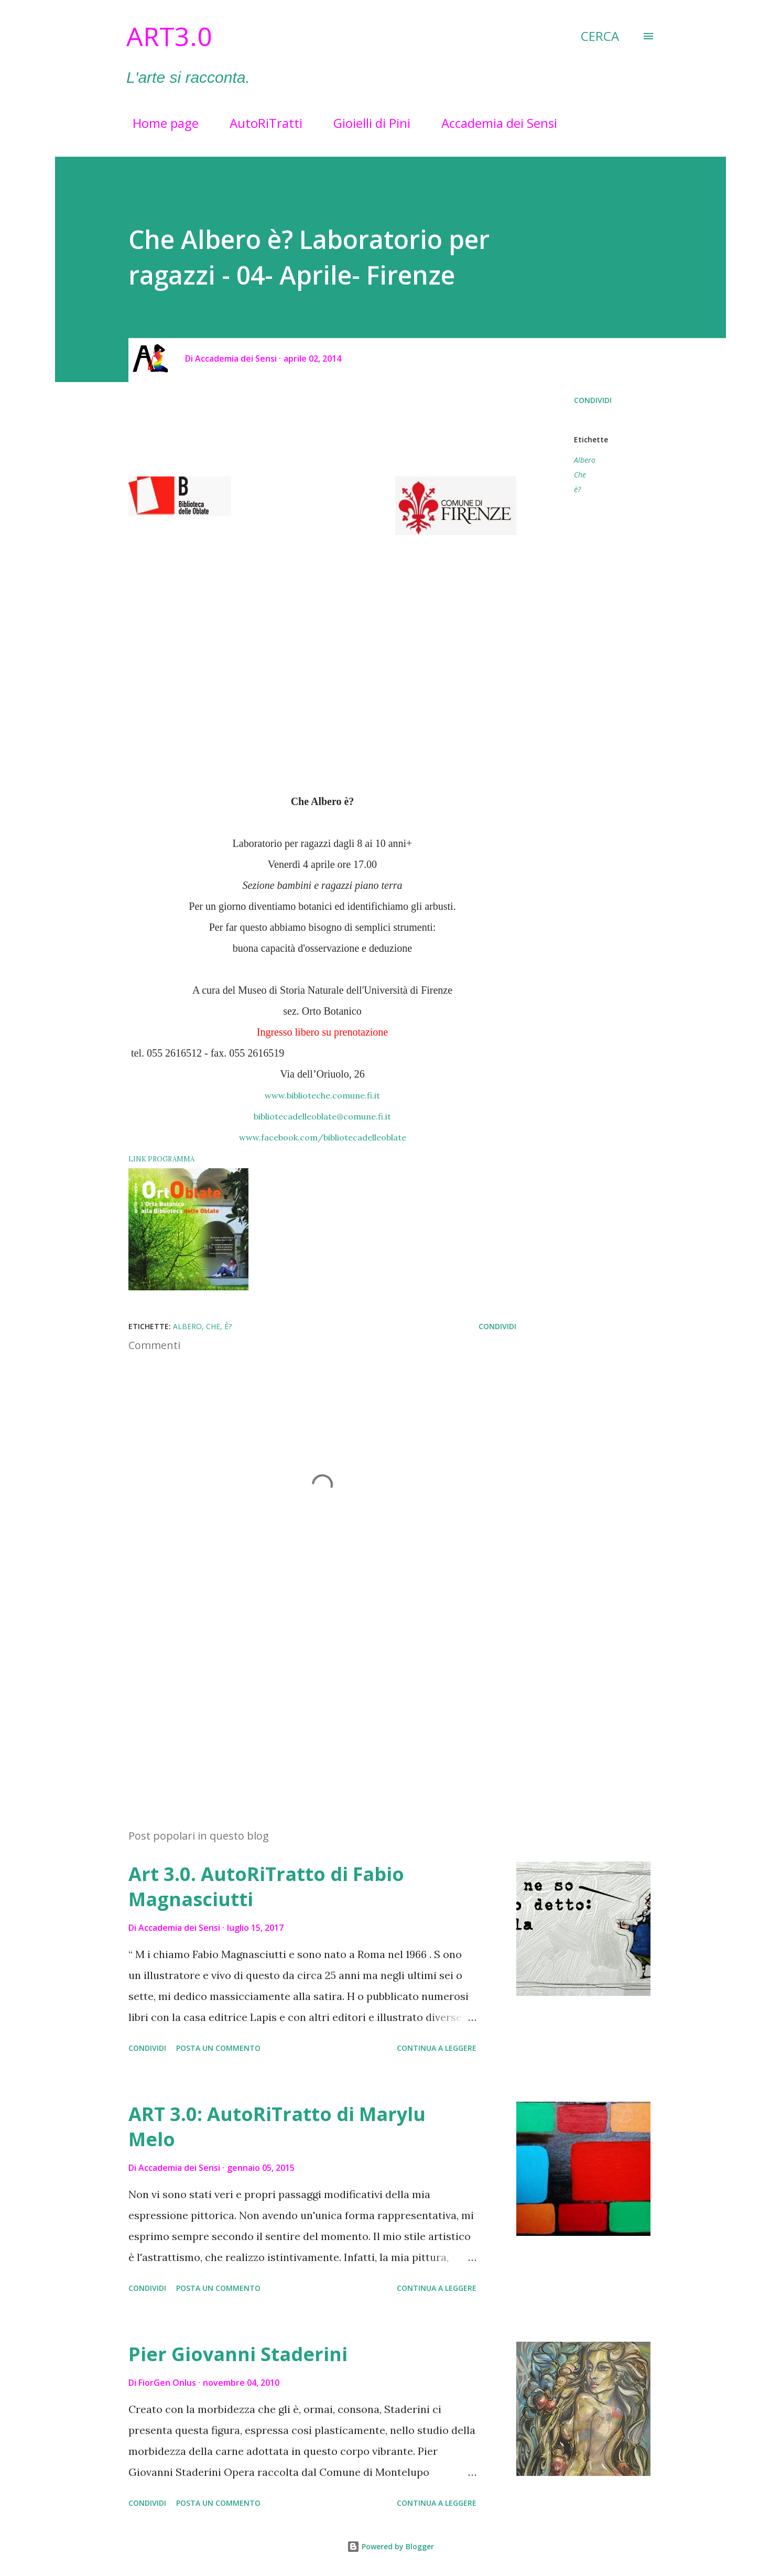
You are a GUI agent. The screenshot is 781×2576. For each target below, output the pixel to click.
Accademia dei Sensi (493, 123)
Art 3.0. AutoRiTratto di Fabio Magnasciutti (266, 1886)
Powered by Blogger (390, 2546)
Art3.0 (169, 36)
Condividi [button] (593, 400)
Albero (584, 460)
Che (580, 475)
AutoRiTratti (259, 123)
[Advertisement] (305, 1698)
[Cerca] (600, 36)
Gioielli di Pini (365, 123)
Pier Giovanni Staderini (238, 2354)
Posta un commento (218, 2048)
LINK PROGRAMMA (161, 1159)
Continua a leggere (436, 2048)
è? (577, 489)
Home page (159, 123)
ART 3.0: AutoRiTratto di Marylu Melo (277, 2126)
